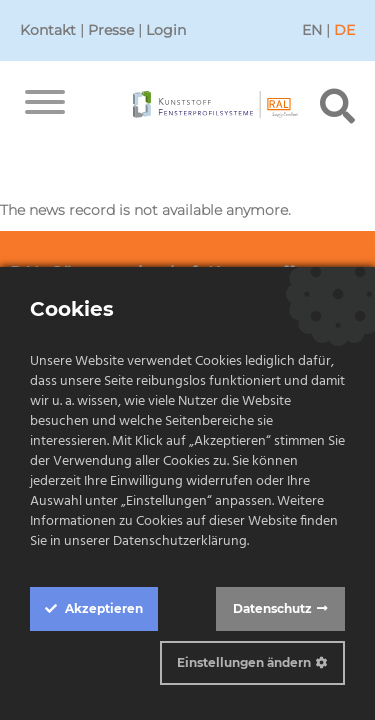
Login (166, 30)
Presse (111, 30)
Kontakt (48, 30)
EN (312, 30)
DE (344, 30)
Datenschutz (272, 608)
